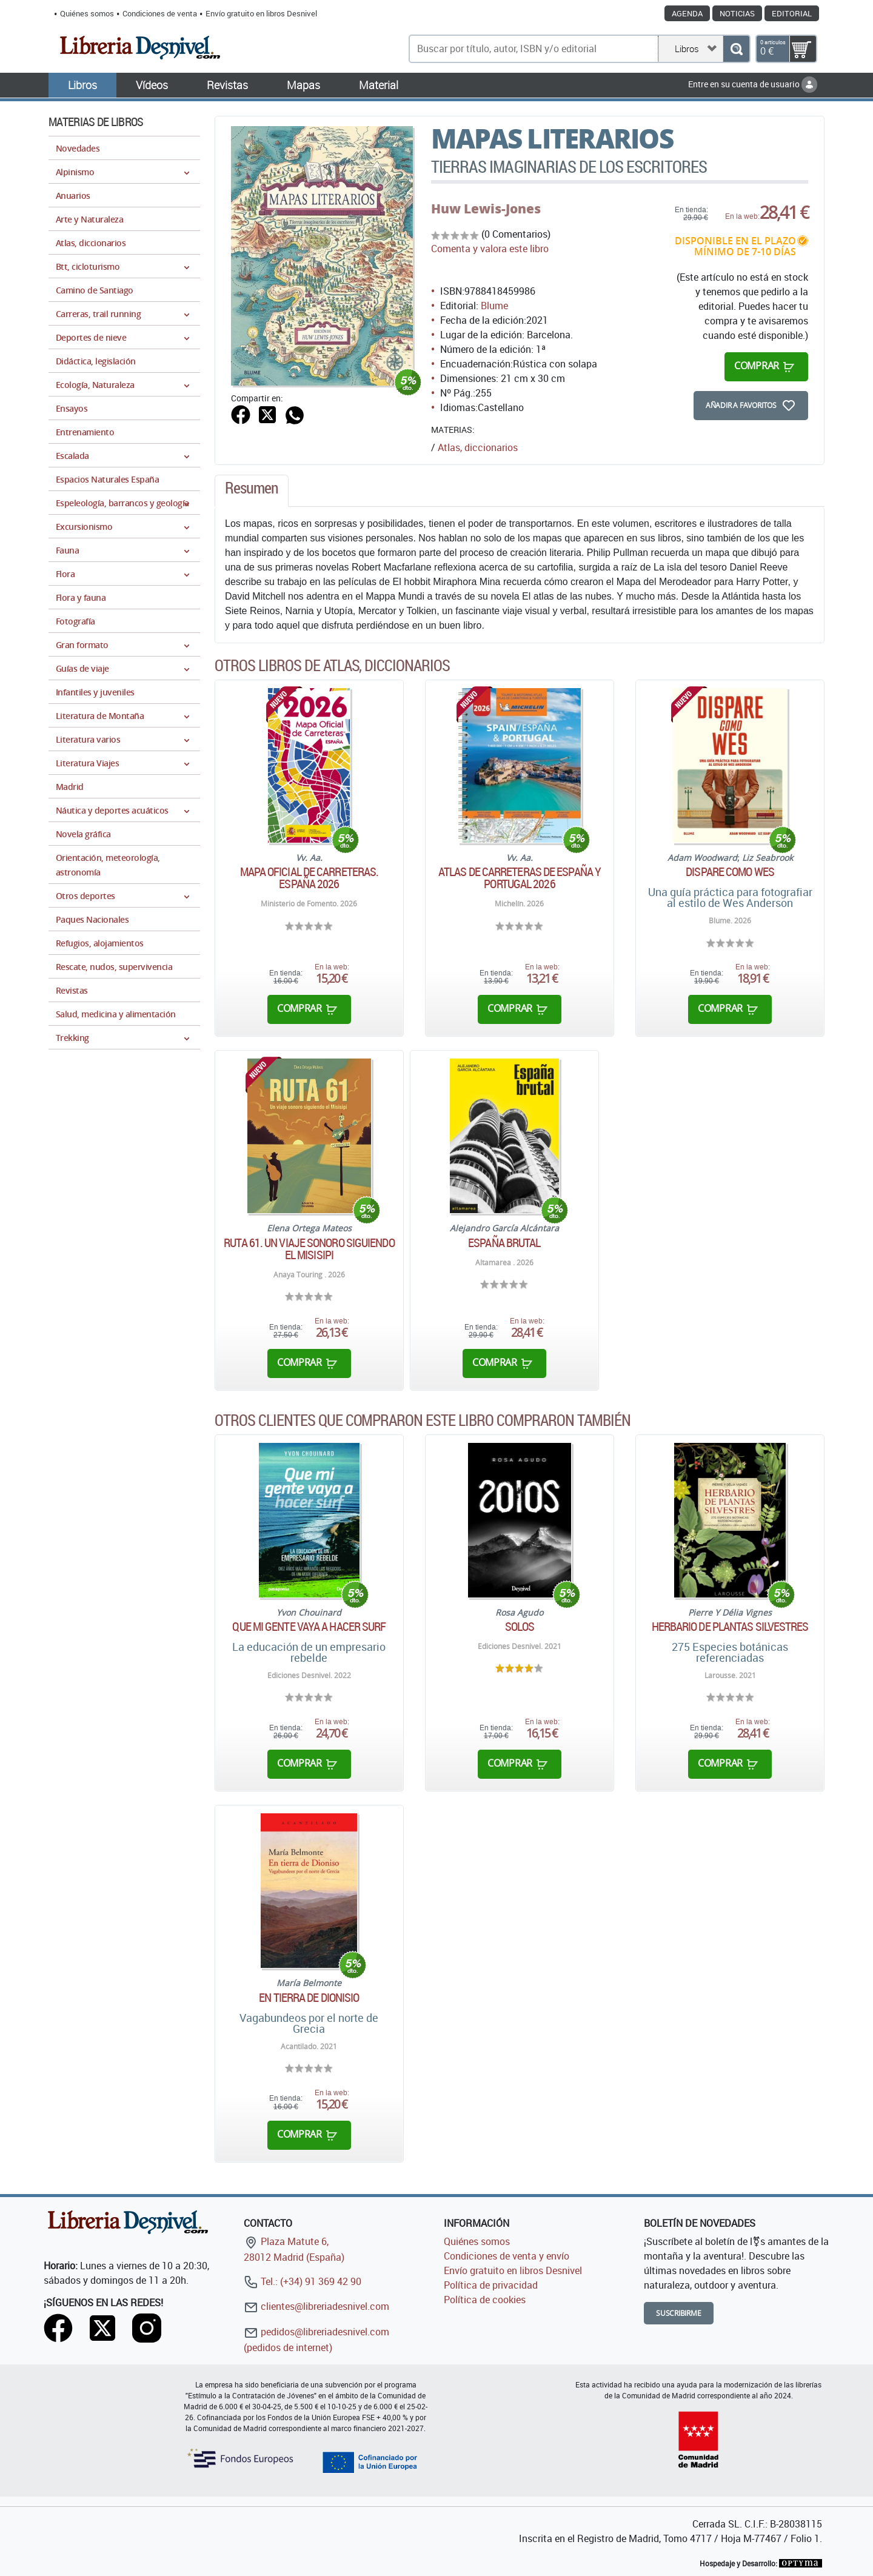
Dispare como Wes (730, 872)
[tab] (252, 491)
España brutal (504, 1243)
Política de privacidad (491, 2285)
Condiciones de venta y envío (506, 2256)
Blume (494, 305)
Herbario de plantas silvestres (730, 1627)
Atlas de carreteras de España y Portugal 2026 (519, 878)
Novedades (77, 148)
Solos (519, 1627)
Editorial (792, 13)
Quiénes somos (87, 13)
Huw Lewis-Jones (486, 208)
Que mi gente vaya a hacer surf (309, 1627)
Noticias (737, 13)
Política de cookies (485, 2299)
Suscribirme (678, 2313)
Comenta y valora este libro (490, 248)
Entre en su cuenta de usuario (752, 84)
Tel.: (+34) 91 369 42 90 (302, 2281)
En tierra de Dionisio (309, 1998)
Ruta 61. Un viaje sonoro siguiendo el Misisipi (309, 1249)
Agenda (687, 13)
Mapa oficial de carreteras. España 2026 (309, 878)
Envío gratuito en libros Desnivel (261, 13)
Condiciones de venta (159, 13)
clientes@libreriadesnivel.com (316, 2306)
